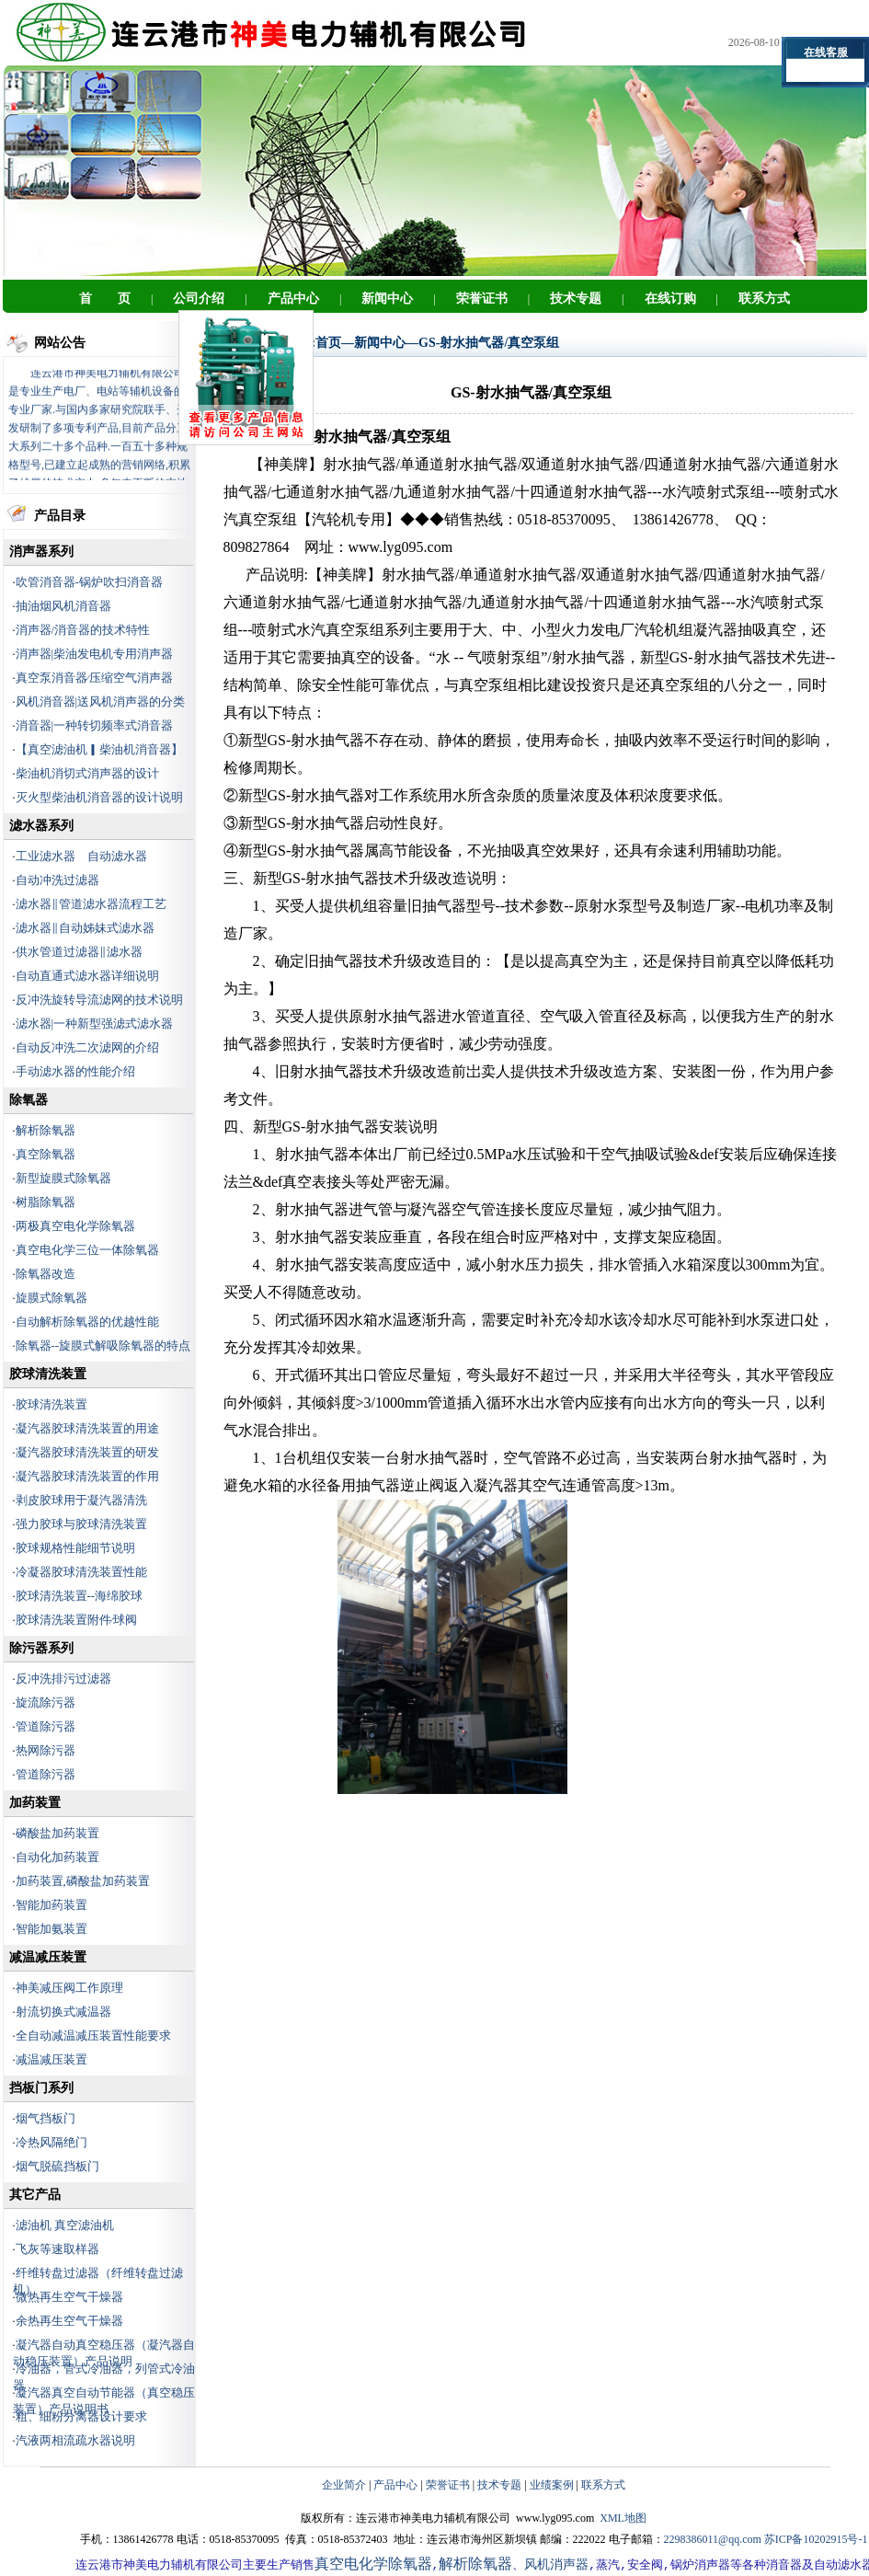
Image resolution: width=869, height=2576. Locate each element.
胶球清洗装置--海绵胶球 (79, 1596)
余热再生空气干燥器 (69, 2321)
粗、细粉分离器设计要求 (81, 2416)
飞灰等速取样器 (57, 2249)
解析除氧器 (45, 1130)
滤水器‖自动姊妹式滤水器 (85, 928)
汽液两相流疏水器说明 (75, 2440)
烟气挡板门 (45, 2118)
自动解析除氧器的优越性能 (87, 1321)
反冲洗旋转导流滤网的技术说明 (99, 999)
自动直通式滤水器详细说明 (87, 976)
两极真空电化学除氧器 (75, 1226)
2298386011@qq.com (712, 2539)
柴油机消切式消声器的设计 (87, 773)
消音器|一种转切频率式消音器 (95, 725)
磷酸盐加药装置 (57, 1833)
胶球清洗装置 (51, 1404)
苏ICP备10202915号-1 (816, 2539)
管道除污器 (45, 1726)
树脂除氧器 (45, 1202)
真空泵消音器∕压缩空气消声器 (94, 677)
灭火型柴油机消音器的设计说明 (99, 797)
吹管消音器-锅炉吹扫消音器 (89, 582)
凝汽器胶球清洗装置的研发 (87, 1452)
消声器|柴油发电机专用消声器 (95, 654)
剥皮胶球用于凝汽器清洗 (81, 1500)
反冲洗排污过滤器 (63, 1678)
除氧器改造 (45, 1274)
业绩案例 (552, 2484)
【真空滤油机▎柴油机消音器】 (99, 749)
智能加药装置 (51, 1905)
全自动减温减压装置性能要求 (93, 2035)
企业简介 (344, 2484)
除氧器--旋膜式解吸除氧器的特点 (103, 1345)
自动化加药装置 (57, 1857)
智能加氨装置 (51, 1929)
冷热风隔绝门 (51, 2142)
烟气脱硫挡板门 (57, 2166)
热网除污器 (45, 1750)
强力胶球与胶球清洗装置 (81, 1524)
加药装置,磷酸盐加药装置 (83, 1881)
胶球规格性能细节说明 (75, 1548)
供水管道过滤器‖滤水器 (79, 952)
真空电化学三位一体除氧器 (87, 1250)
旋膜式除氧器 (51, 1298)
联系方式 (603, 2484)
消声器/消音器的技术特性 (83, 630)
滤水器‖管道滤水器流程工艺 (91, 904)
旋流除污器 (45, 1702)
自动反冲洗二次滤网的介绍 (87, 1047)
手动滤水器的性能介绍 (75, 1071)
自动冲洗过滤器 (57, 880)
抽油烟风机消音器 (63, 606)
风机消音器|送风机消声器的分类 (101, 701)
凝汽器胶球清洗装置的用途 (87, 1428)
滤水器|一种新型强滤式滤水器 (95, 1023)
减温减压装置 (51, 2059)
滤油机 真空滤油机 (65, 2225)
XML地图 (623, 2518)
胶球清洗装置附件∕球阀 (76, 1620)
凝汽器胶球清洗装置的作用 (87, 1476)
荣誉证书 (448, 2484)
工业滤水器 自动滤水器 (81, 856)
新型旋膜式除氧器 (63, 1178)
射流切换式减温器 (63, 2011)
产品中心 (395, 2484)
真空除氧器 (45, 1154)
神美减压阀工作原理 (69, 1988)
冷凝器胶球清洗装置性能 (81, 1572)
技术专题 (499, 2484)
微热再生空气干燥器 (69, 2297)
